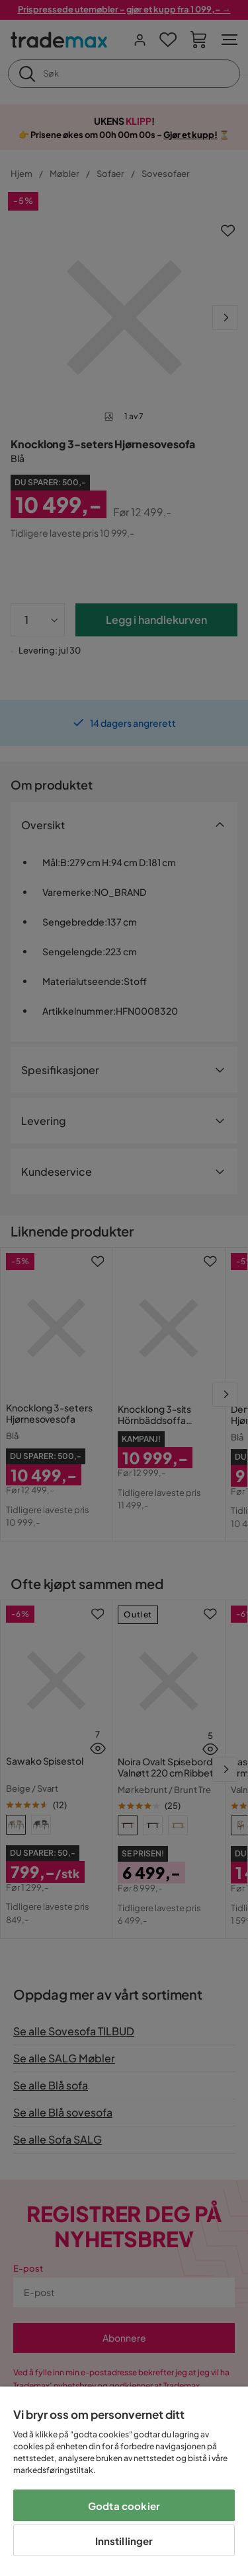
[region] (124, 2481)
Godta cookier (124, 2505)
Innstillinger (124, 2540)
